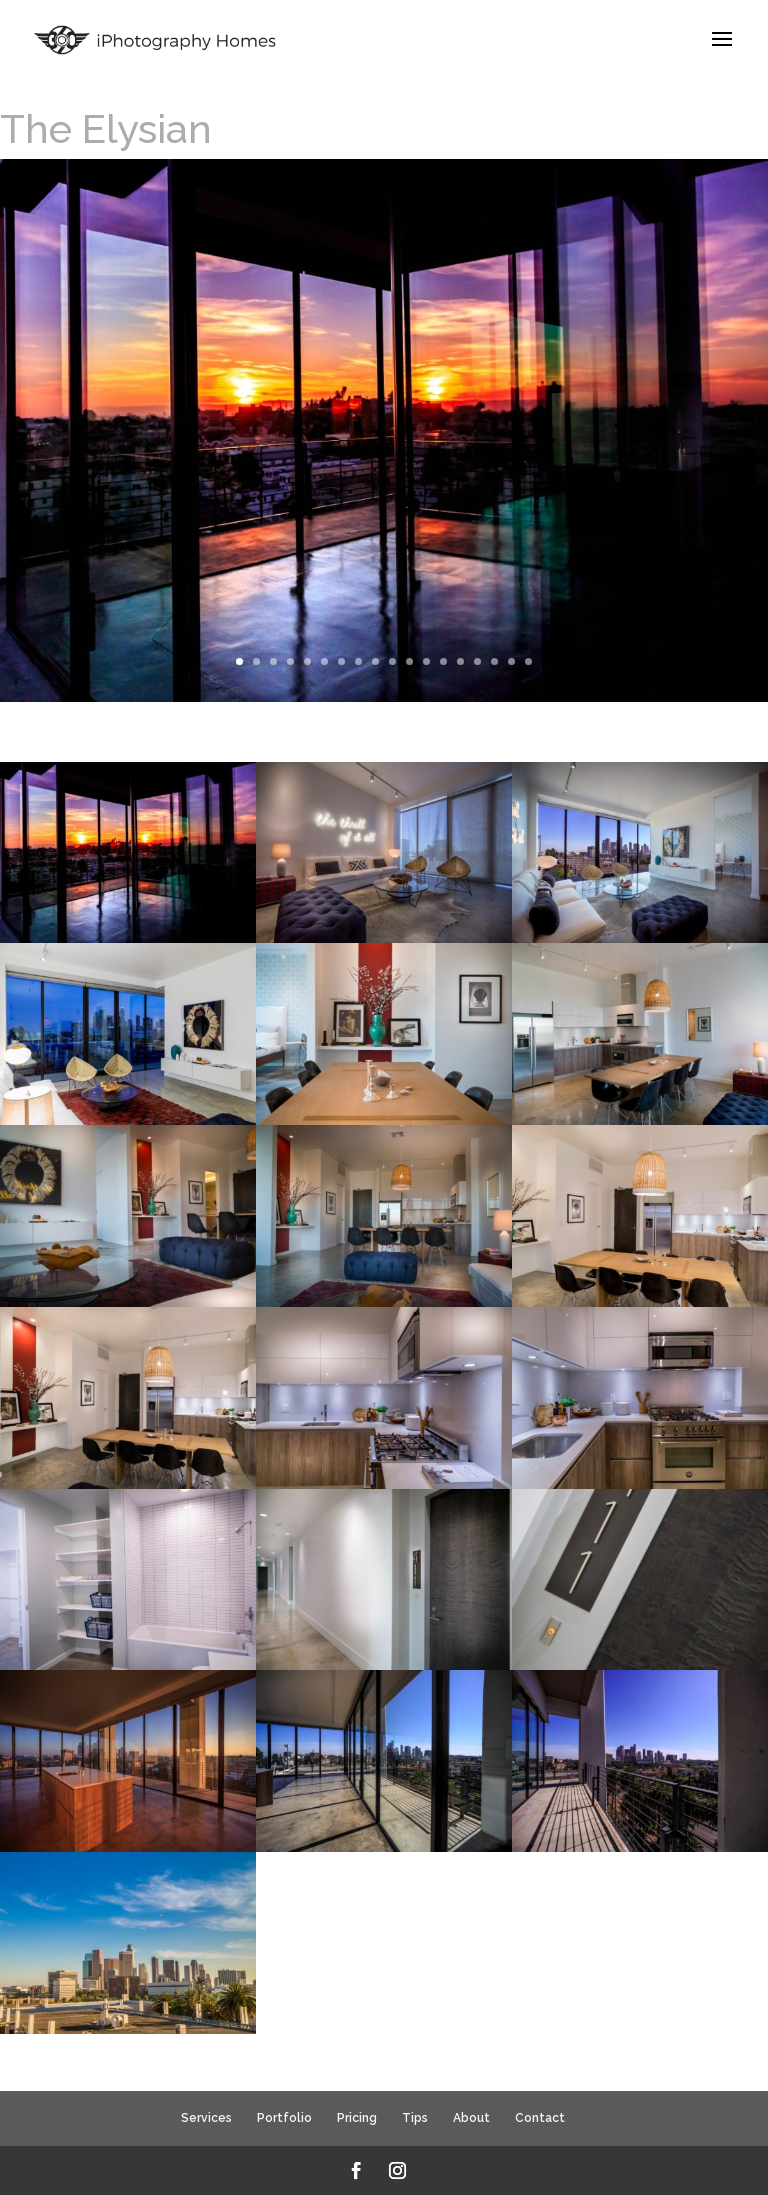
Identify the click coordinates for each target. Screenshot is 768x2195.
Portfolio (284, 2118)
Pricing (357, 2118)
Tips (415, 2118)
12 (426, 661)
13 (443, 661)
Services (206, 2118)
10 (392, 661)
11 (409, 661)
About (471, 2118)
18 (528, 661)
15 (477, 661)
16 (494, 661)
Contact (540, 2118)
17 (511, 661)
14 (460, 661)
